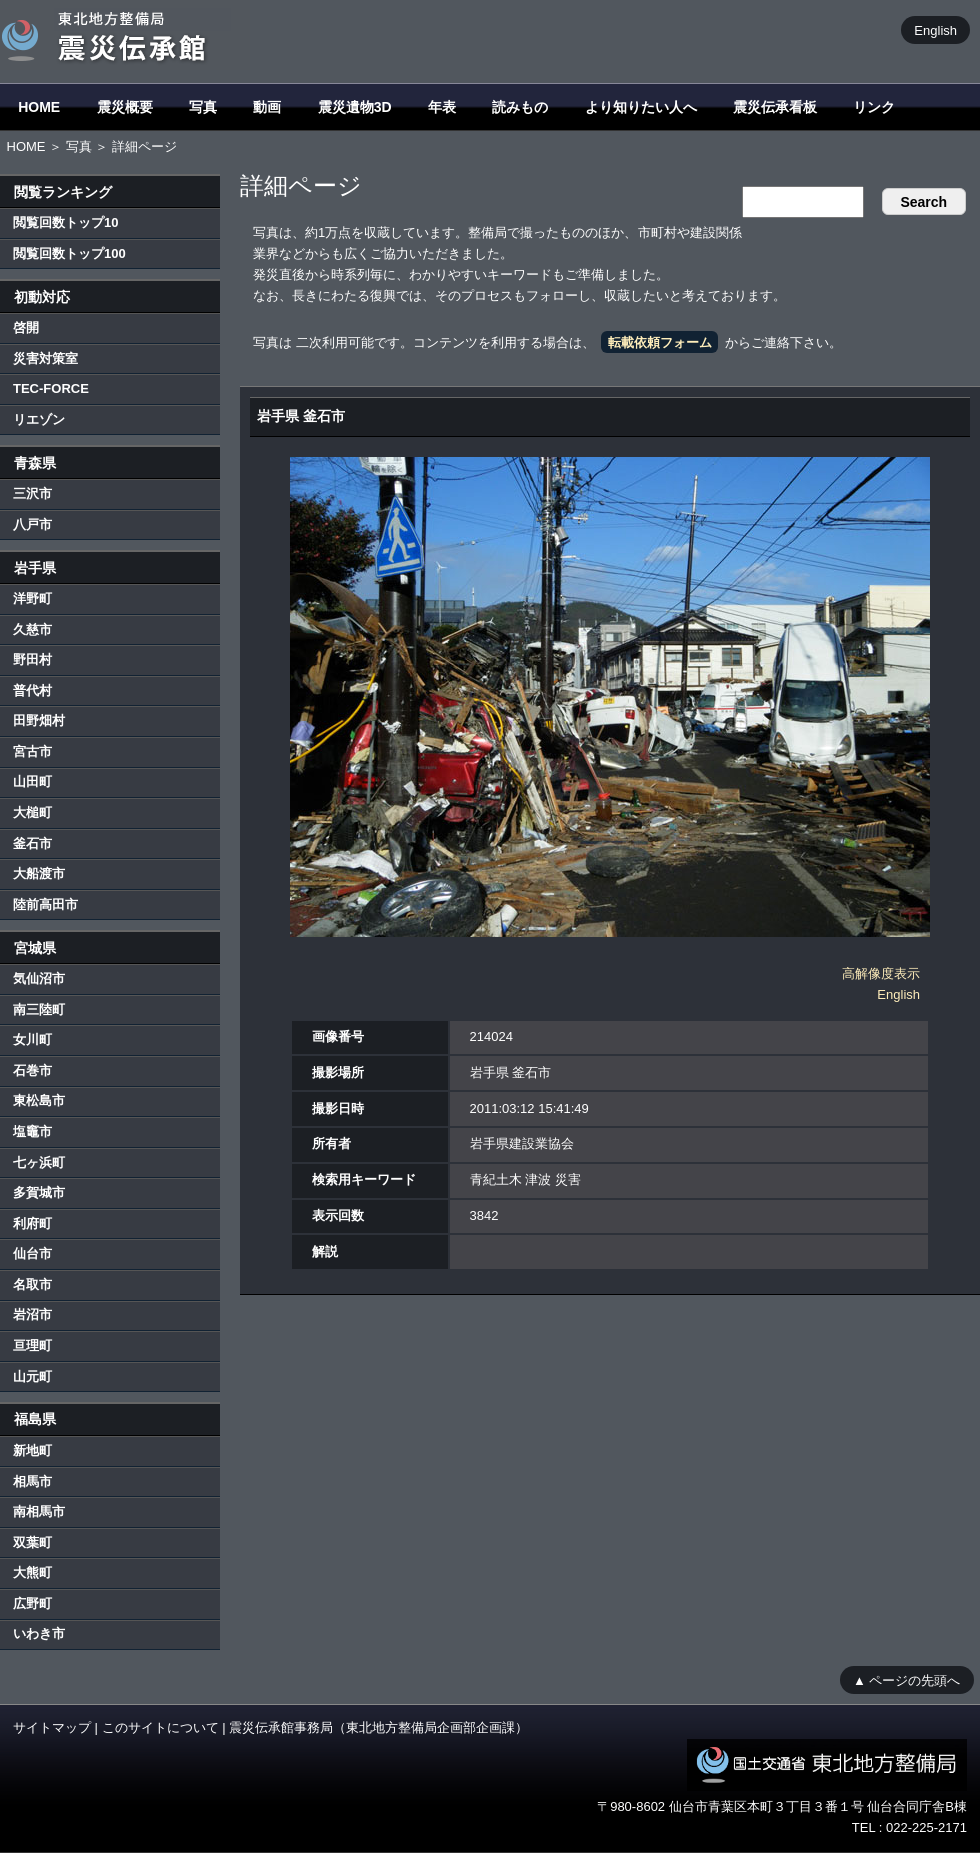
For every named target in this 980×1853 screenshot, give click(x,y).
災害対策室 (45, 358)
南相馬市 (39, 1511)
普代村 (32, 690)
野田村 (32, 659)
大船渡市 (39, 873)
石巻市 (32, 1070)
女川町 (32, 1039)
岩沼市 (32, 1314)
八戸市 (32, 524)
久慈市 (32, 629)
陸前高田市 (45, 904)
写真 (203, 107)
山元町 (32, 1376)
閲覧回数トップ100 (69, 253)
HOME (39, 107)
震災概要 (125, 107)
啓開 (26, 327)
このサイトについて (160, 1727)
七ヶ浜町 (39, 1162)
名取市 (32, 1284)
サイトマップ (52, 1727)
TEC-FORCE (51, 388)
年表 (442, 107)
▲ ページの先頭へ (906, 1679)
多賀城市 (39, 1192)
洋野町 (32, 598)
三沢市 (32, 493)
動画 (267, 107)
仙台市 (32, 1253)
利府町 (32, 1223)
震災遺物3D (355, 107)
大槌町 (32, 812)
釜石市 (32, 843)
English (935, 29)
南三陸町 (39, 1009)
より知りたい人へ (641, 107)
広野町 (32, 1603)
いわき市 (39, 1633)
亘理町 (32, 1345)
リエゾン (39, 419)
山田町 (32, 781)
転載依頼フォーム (660, 342)
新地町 (32, 1450)
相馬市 (32, 1481)
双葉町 (32, 1542)
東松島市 (39, 1100)
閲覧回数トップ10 (65, 222)
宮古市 (32, 751)
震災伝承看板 (775, 107)
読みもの (520, 107)
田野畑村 (39, 720)
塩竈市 (32, 1131)
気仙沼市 (39, 978)
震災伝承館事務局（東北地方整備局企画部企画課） (378, 1727)
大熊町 (32, 1572)
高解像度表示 (881, 973)
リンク (874, 107)
